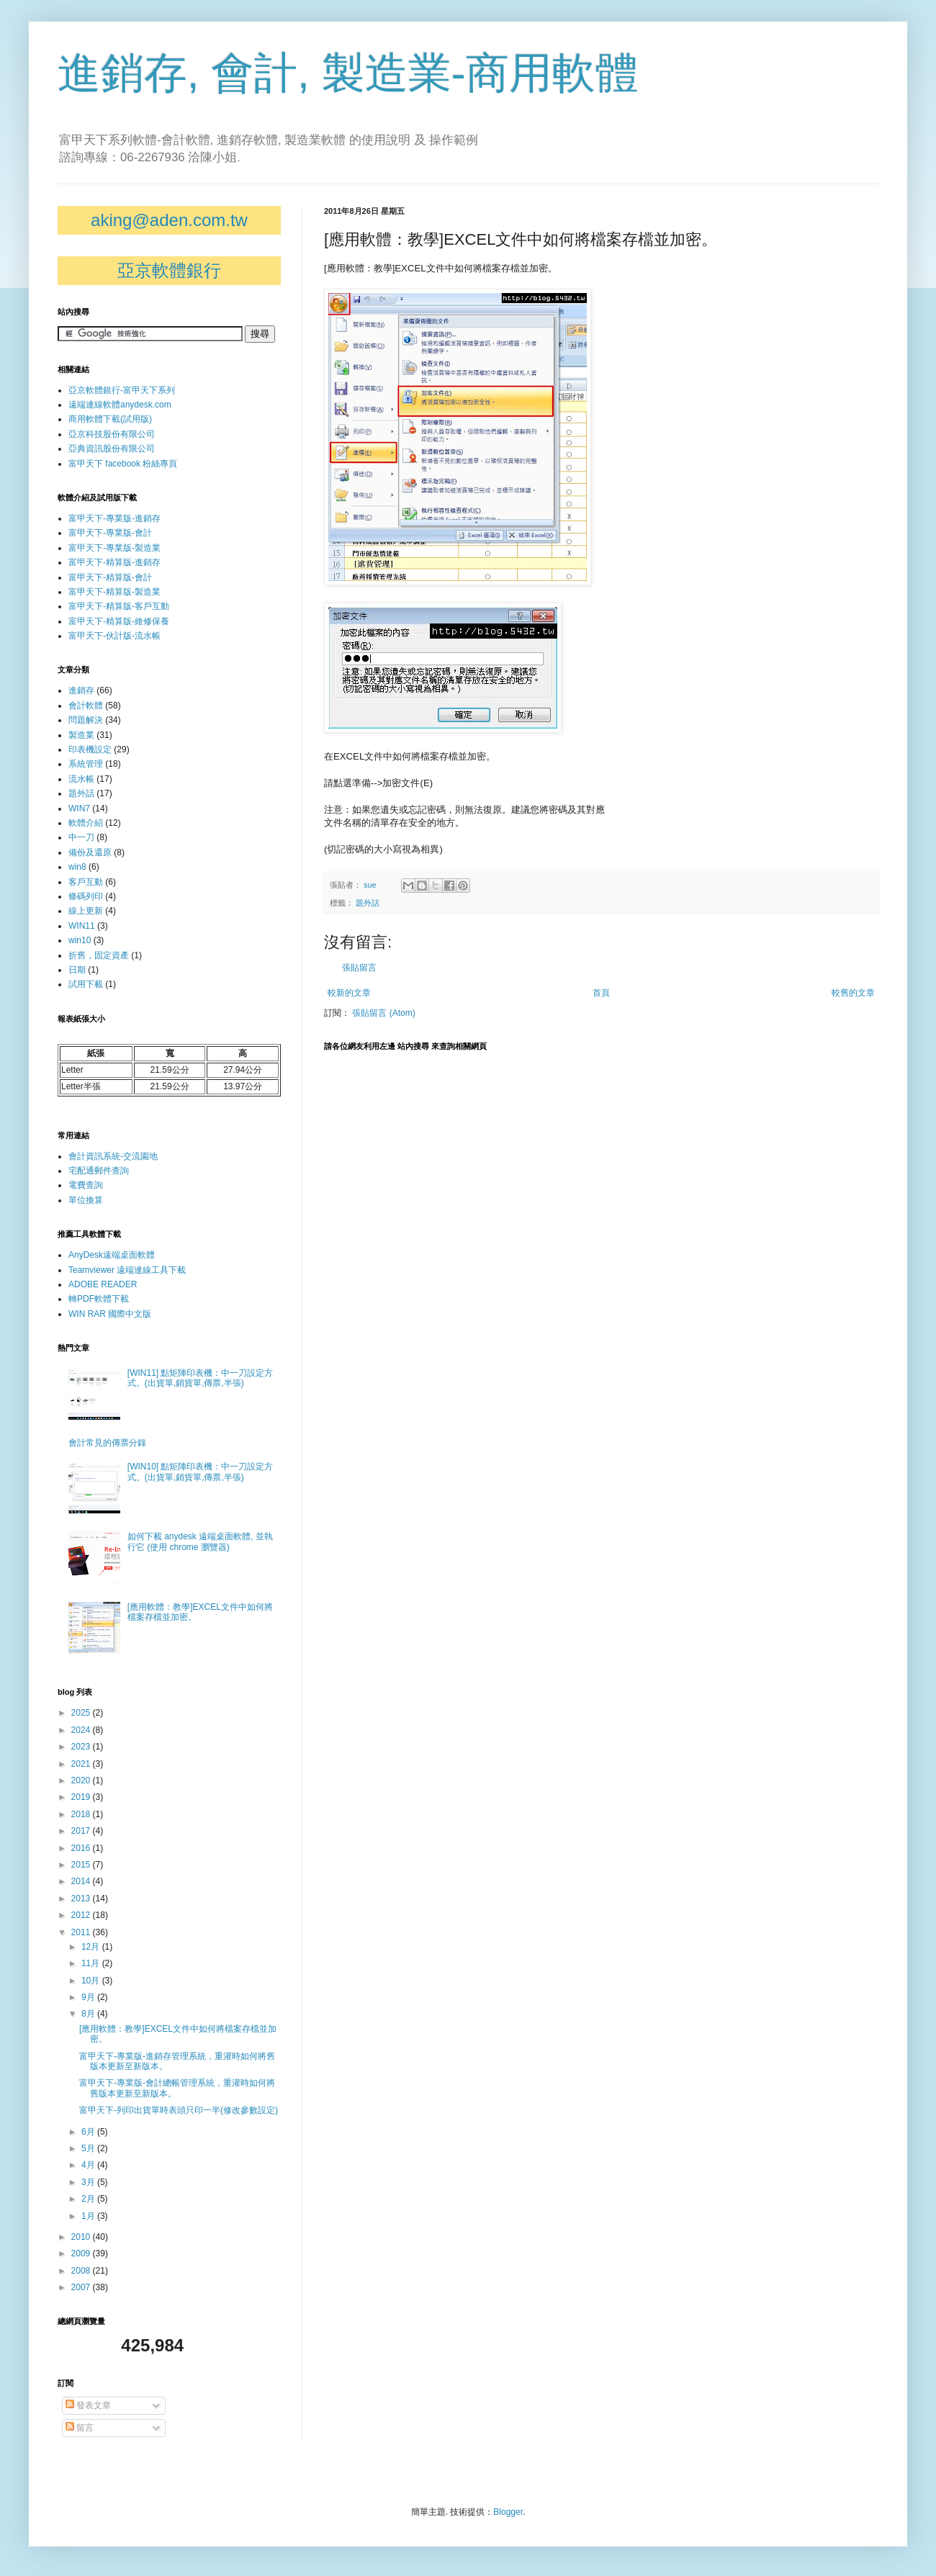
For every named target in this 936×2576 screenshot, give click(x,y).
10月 (91, 1981)
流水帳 (81, 779)
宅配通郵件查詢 (98, 1171)
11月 (91, 1963)
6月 (89, 2132)
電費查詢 (85, 1185)
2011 (82, 1932)
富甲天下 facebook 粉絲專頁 (122, 464)
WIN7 (79, 808)
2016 (82, 1848)
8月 (89, 2014)
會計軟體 (85, 706)
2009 (82, 2253)
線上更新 (85, 911)
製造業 (81, 735)
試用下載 (85, 984)
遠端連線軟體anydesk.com (119, 405)
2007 (82, 2287)
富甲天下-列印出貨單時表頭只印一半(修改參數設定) (178, 2110)
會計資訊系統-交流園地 (113, 1156)
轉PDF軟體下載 (98, 1299)
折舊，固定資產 (98, 955)
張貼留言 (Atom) (383, 1013)
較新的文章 (349, 993)
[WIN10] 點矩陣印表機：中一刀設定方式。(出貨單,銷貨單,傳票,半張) (200, 1472)
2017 (82, 1831)
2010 (82, 2237)
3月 (89, 2182)
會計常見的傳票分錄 (107, 1443)
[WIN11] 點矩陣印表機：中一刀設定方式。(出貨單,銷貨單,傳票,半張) (200, 1378)
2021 (82, 1764)
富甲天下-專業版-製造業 (114, 548)
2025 (82, 1713)
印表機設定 (90, 749)
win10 (79, 940)
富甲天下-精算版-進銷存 (114, 562)
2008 (82, 2271)
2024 (82, 1730)
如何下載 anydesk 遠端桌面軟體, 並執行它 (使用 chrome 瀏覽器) (200, 1541)
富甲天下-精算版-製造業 (114, 592)
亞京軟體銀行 (169, 270)
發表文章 (88, 2405)
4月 (89, 2165)
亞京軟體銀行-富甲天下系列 (121, 390)
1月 (89, 2216)
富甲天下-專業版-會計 (110, 533)
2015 (82, 1865)
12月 (91, 1947)
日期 (77, 970)
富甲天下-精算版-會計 (110, 577)
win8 (77, 867)
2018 (82, 1814)
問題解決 (85, 720)
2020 (82, 1780)
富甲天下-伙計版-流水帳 (114, 636)
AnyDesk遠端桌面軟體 (111, 1255)
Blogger (508, 2512)
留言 (80, 2428)
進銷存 (81, 690)
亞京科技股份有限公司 (111, 434)
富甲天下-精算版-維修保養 (118, 621)
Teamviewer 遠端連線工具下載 (127, 1270)
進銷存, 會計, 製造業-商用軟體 (348, 73)
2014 (82, 1881)
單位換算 (85, 1200)
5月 (89, 2148)
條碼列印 (85, 896)
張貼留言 (359, 968)
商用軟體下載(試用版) (110, 419)
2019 (82, 1797)
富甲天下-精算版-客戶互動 (118, 606)
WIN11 (81, 926)
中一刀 (81, 837)
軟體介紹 (85, 823)
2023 (82, 1747)
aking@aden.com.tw (169, 220)
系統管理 (85, 764)
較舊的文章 (853, 993)
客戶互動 (85, 882)
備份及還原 (90, 852)
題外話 (367, 903)
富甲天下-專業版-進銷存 (114, 518)
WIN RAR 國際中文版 (109, 1314)
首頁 (601, 993)
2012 (82, 1915)
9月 (89, 1997)
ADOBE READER (102, 1284)
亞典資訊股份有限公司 (111, 448)
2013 (82, 1898)
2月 (89, 2199)
